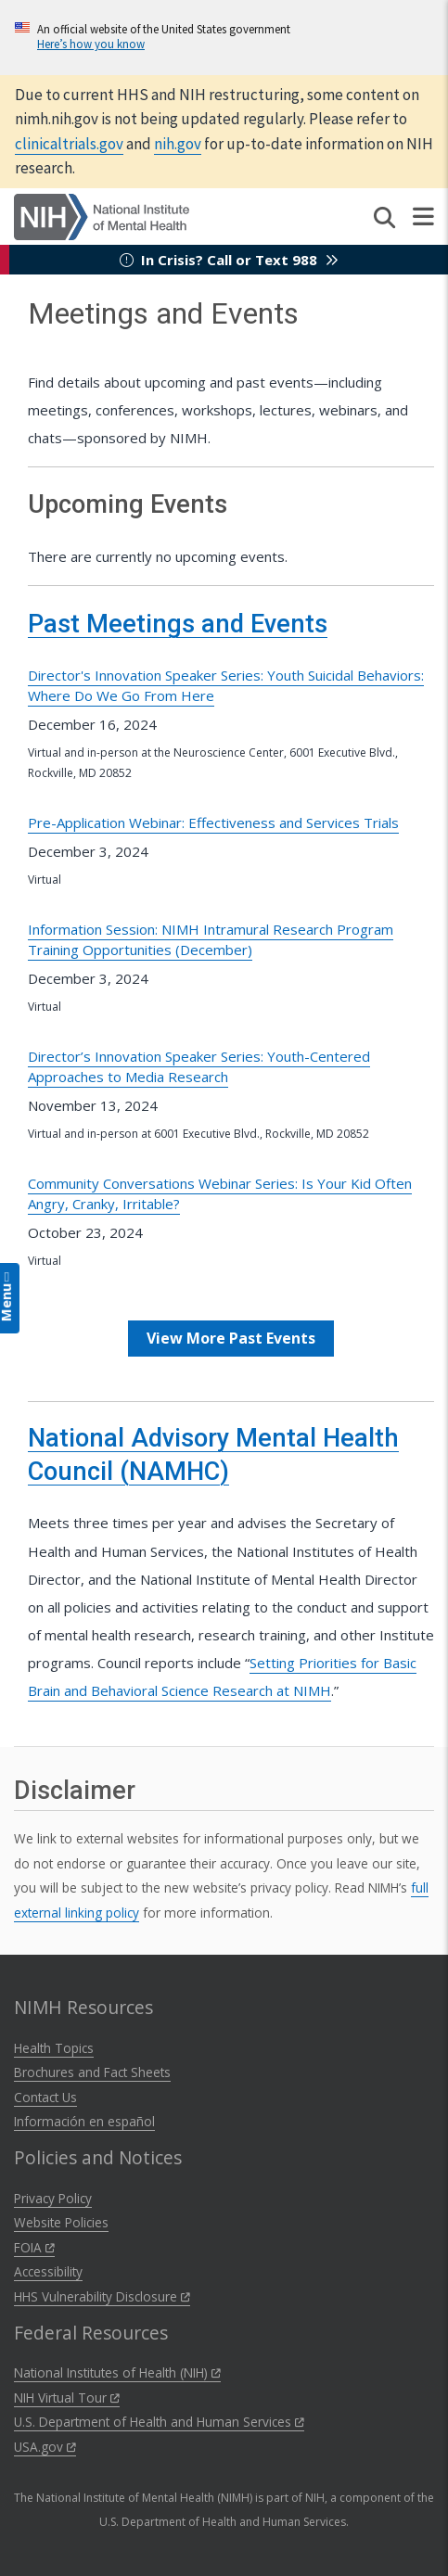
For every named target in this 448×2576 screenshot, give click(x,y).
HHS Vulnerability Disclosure (102, 2296)
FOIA (34, 2247)
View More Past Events (231, 1338)
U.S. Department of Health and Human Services (159, 2421)
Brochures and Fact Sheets (92, 2072)
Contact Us (45, 2097)
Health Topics (54, 2048)
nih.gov (177, 144)
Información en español (84, 2121)
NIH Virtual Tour (67, 2397)
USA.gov (45, 2446)
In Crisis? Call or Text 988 (229, 259)
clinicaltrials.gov (69, 144)
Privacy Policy (53, 2198)
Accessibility (48, 2271)
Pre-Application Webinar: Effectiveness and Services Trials (213, 822)
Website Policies (61, 2222)
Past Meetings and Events (177, 624)
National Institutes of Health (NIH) (117, 2372)
